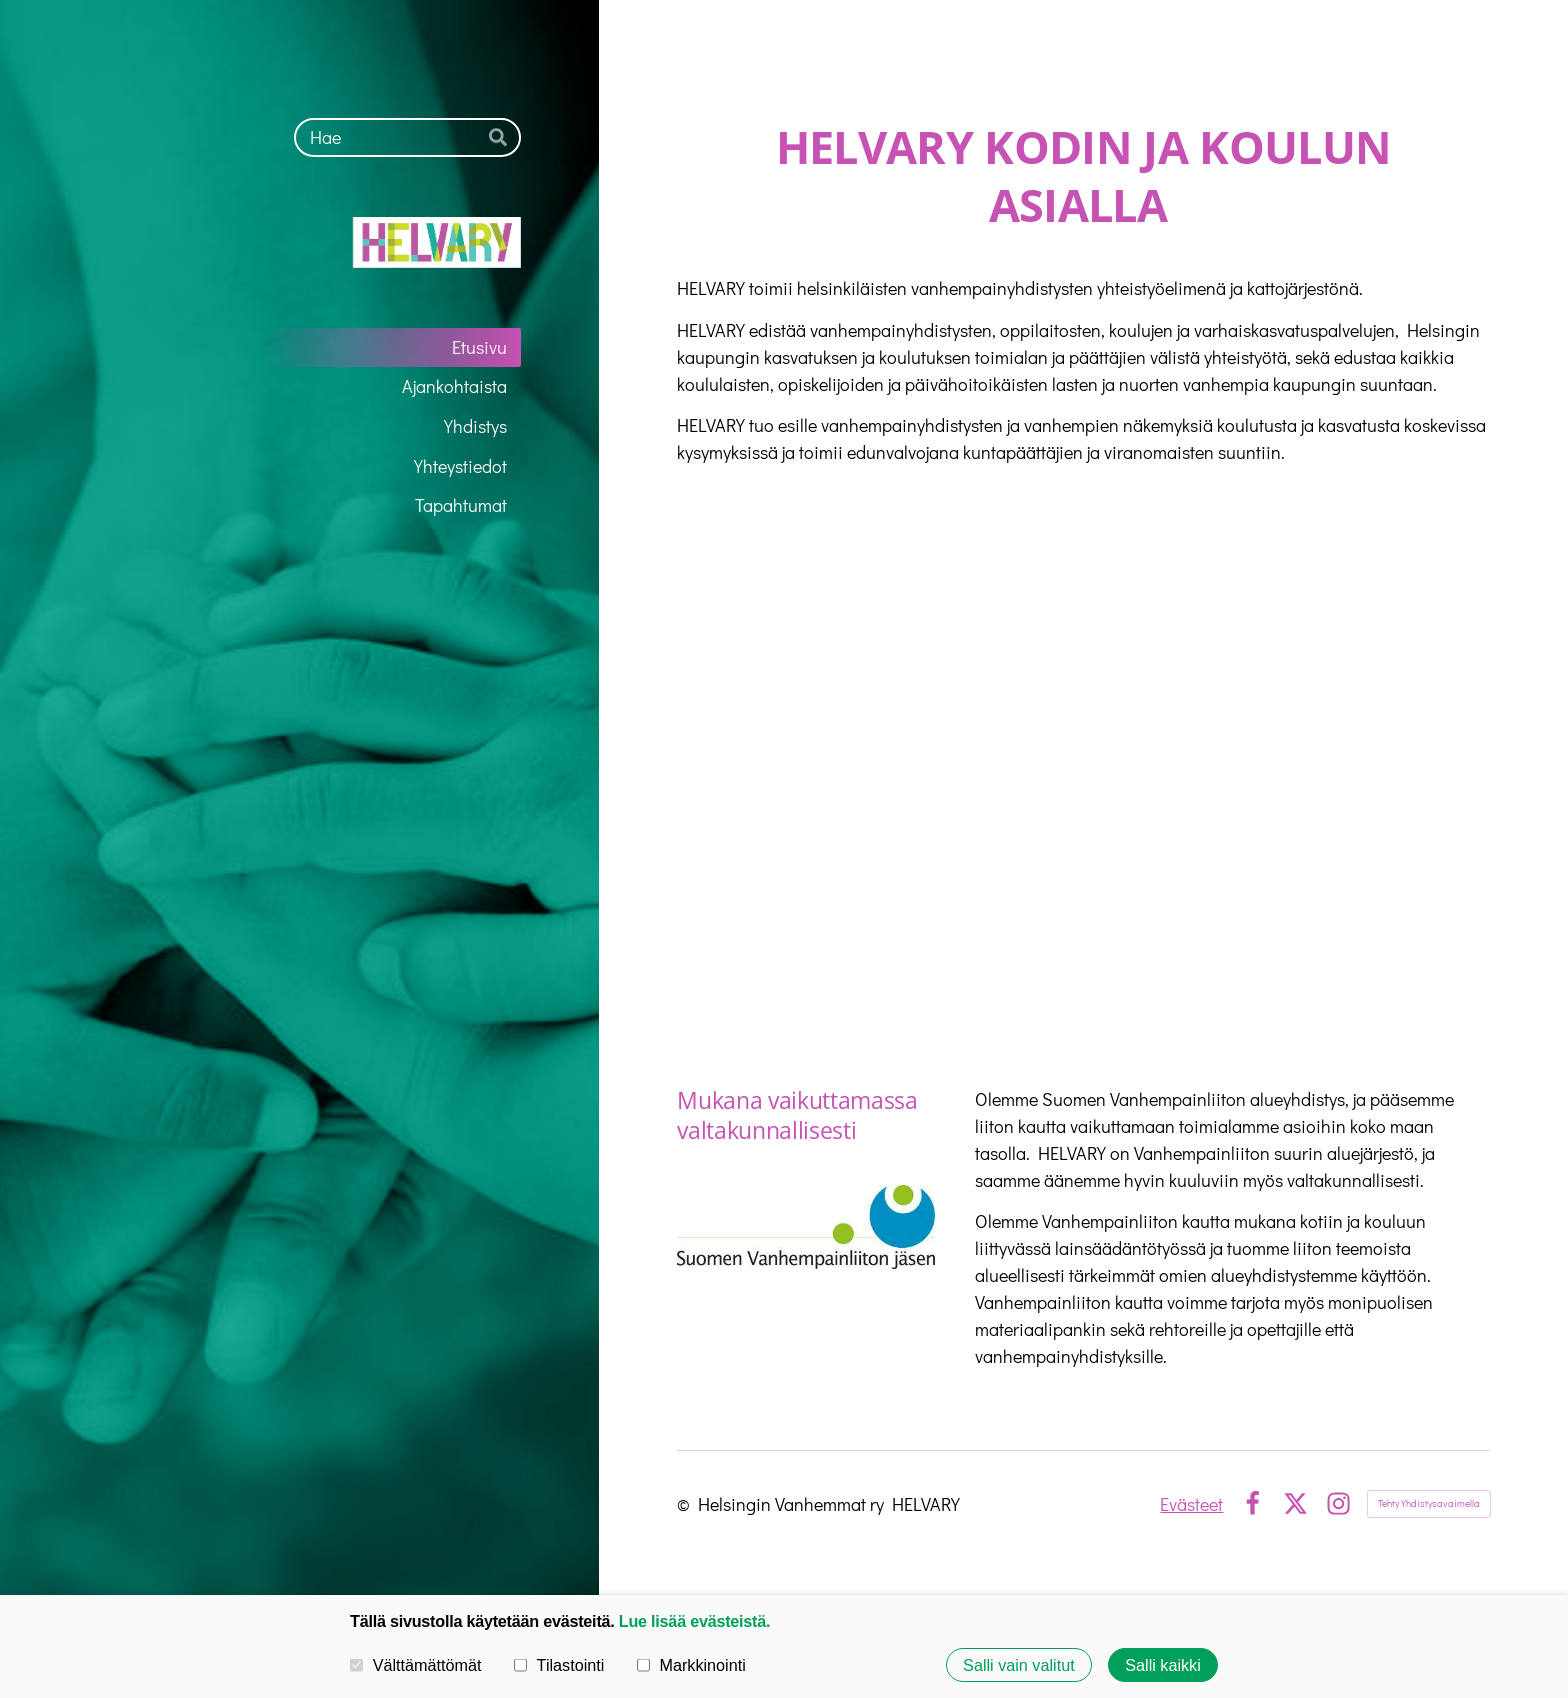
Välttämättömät (416, 1665)
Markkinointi (691, 1665)
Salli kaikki (1163, 1665)
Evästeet (1191, 1504)
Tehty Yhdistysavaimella (1429, 1503)
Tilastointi (559, 1665)
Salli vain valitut (1019, 1665)
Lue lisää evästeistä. (694, 1621)
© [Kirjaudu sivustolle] (687, 1504)
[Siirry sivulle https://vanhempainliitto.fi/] (805, 1227)
